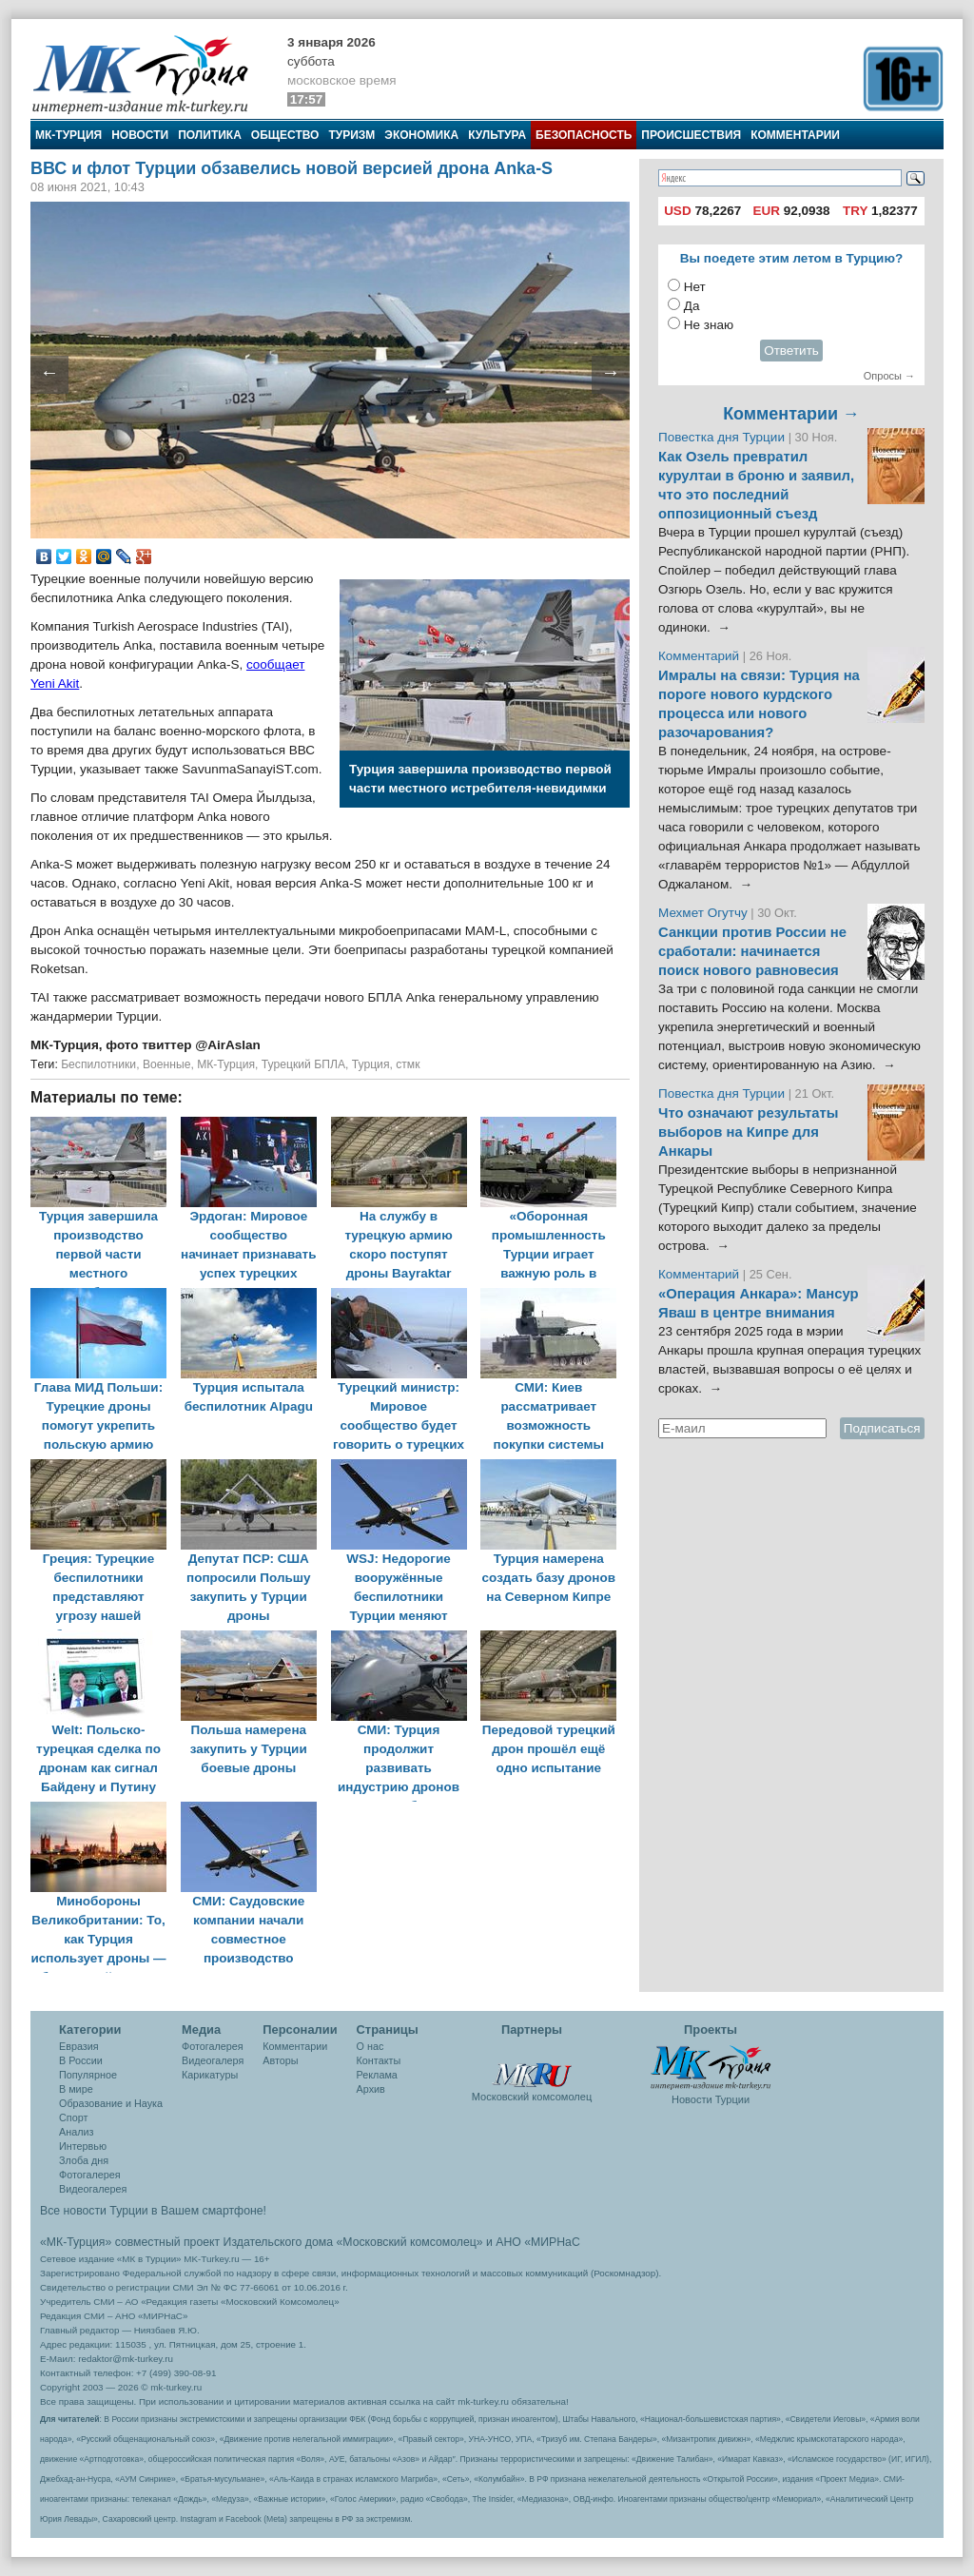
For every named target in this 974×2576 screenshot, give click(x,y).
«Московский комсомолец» (409, 2242)
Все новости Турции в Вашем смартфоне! (153, 2210)
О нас (370, 2046)
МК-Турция (68, 135)
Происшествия (691, 135)
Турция (371, 1064)
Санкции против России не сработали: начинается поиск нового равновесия (752, 951)
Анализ (76, 2131)
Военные (167, 1064)
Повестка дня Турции (723, 437)
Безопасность (584, 135)
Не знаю (708, 325)
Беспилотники (98, 1064)
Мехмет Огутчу (703, 913)
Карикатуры (210, 2074)
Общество (285, 135)
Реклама (377, 2074)
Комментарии (795, 135)
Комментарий (700, 656)
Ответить (791, 350)
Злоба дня (83, 2160)
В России (81, 2060)
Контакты (379, 2060)
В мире (76, 2089)
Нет (695, 287)
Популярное (88, 2074)
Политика (210, 135)
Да (692, 306)
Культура (497, 135)
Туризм (351, 135)
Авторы (280, 2060)
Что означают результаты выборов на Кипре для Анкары (748, 1132)
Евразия (79, 2046)
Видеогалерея (93, 2189)
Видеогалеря (213, 2060)
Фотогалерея (90, 2174)
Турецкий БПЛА (303, 1064)
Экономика (421, 135)
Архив (371, 2089)
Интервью (83, 2146)
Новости (139, 135)
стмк (407, 1064)
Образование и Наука (111, 2103)
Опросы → (889, 375)
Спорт (73, 2117)
